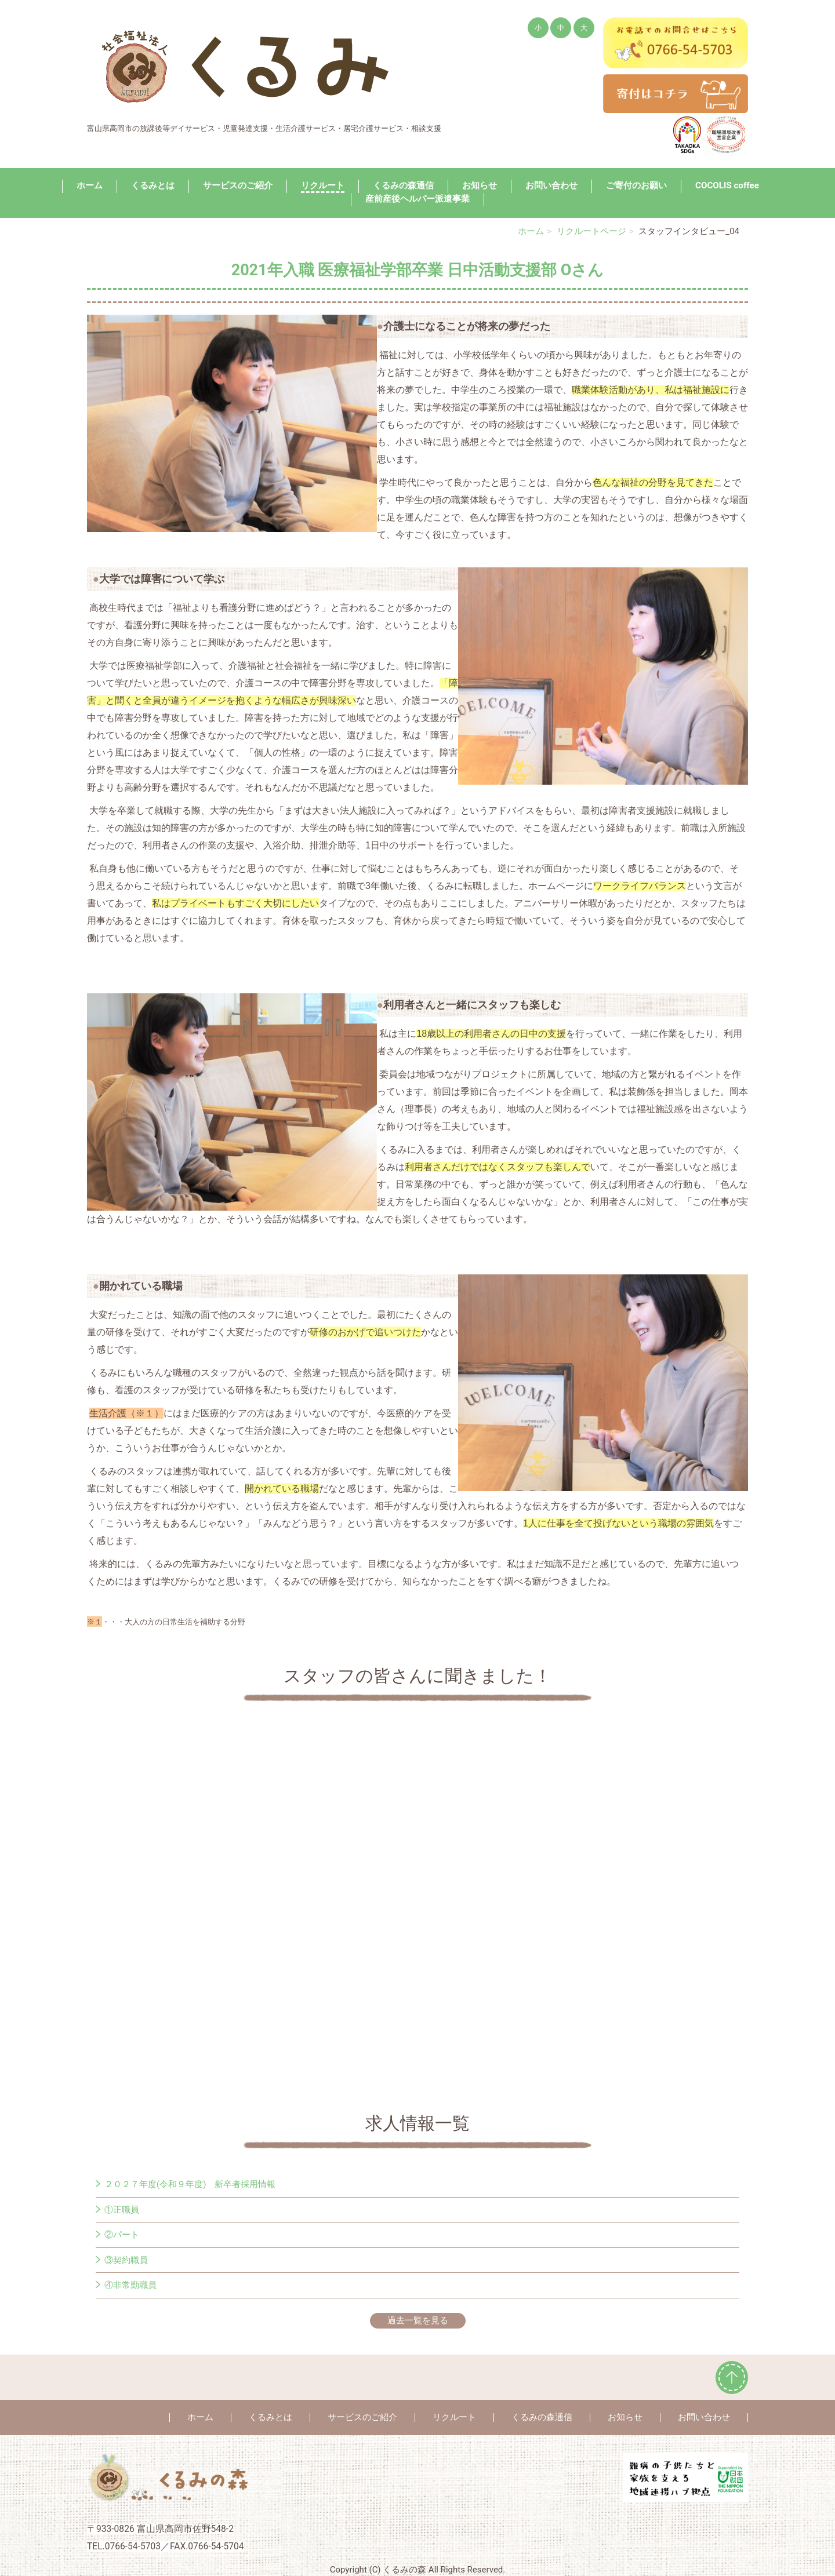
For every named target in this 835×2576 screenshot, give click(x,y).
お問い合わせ (551, 185)
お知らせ (479, 185)
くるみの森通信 (403, 185)
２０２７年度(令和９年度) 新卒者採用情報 (189, 2184)
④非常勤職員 (130, 2285)
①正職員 (121, 2210)
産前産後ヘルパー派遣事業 (417, 199)
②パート (121, 2234)
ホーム (90, 185)
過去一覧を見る (417, 2320)
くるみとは (153, 185)
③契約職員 (126, 2260)
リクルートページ (591, 231)
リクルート (322, 185)
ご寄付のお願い (636, 185)
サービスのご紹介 (238, 185)
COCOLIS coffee (727, 185)
